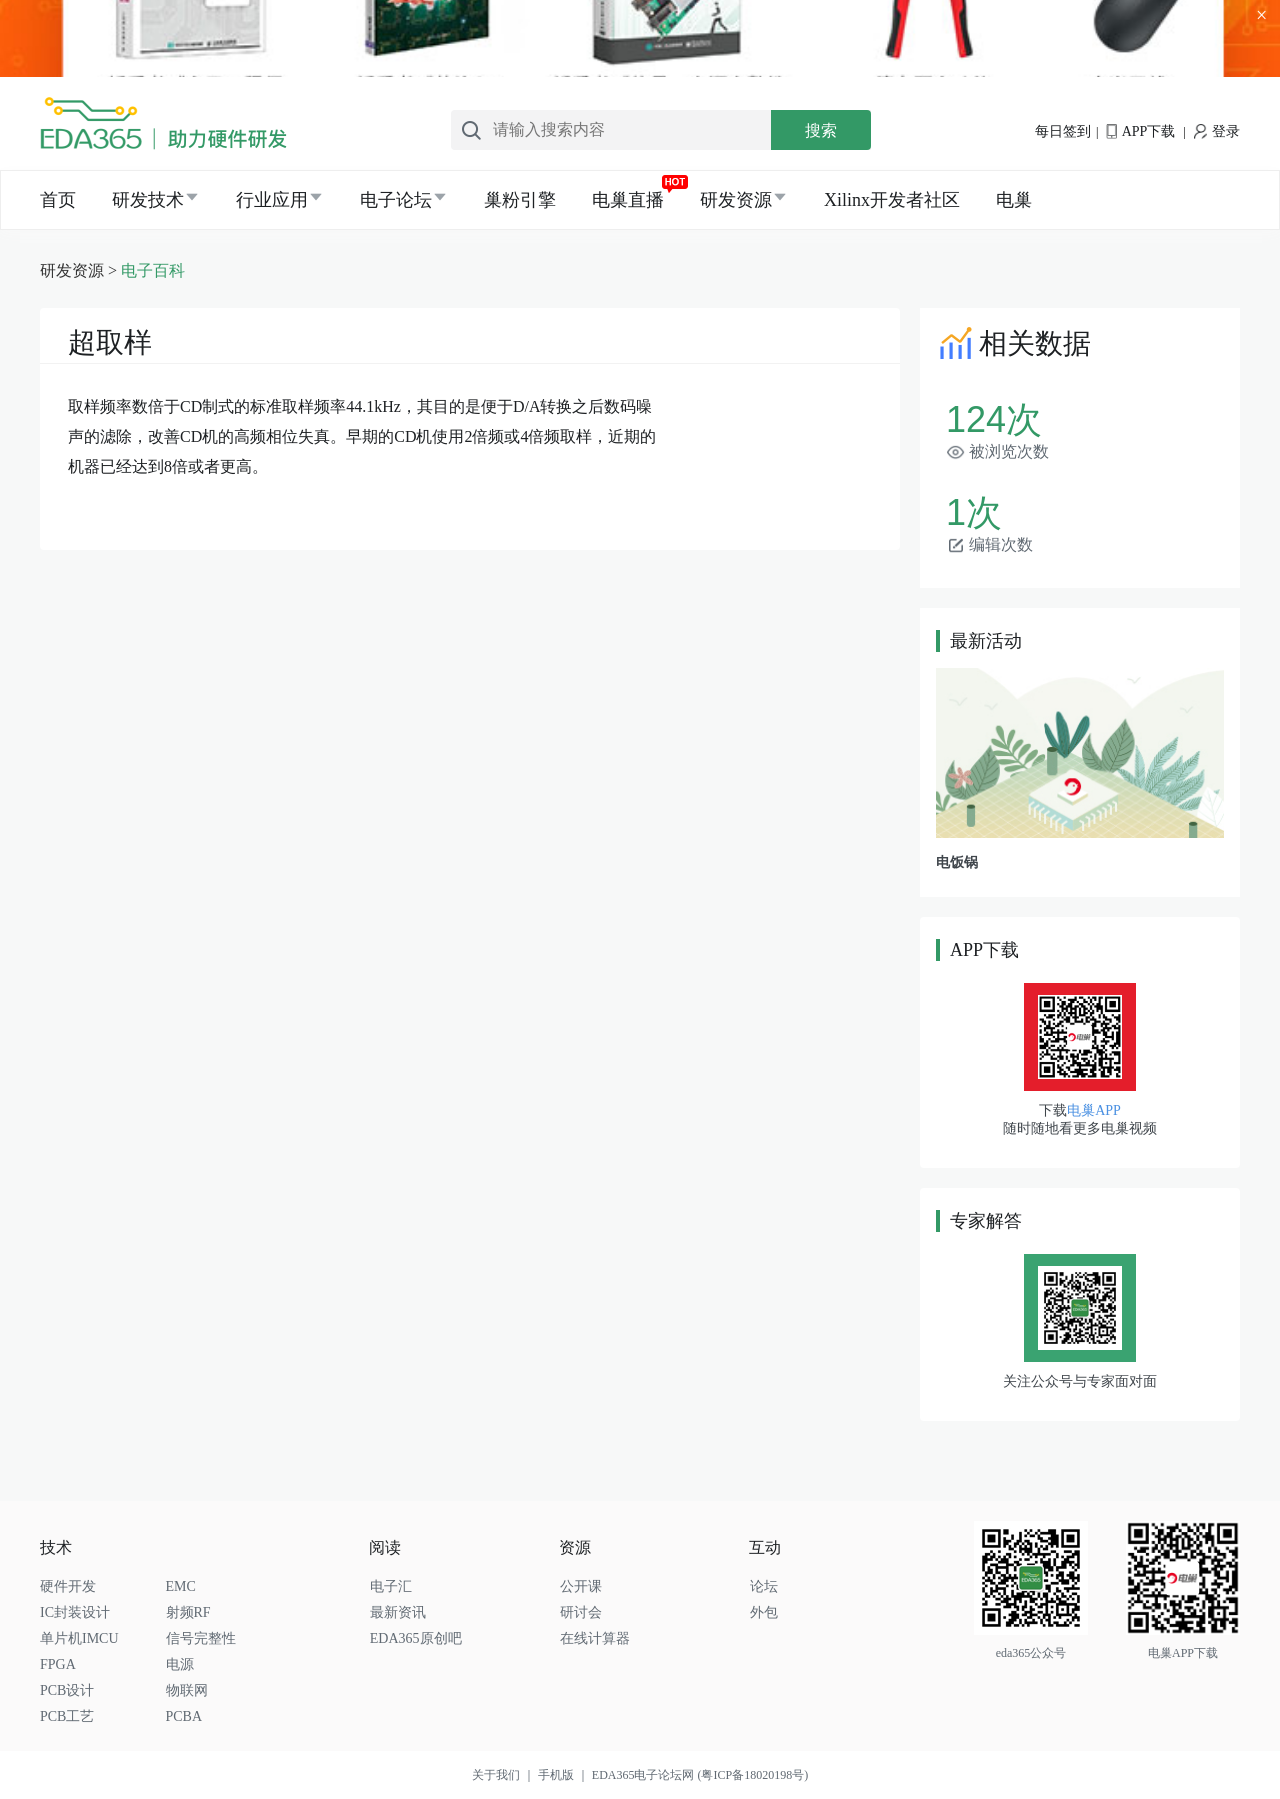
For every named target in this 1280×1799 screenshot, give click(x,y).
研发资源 (736, 200)
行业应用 (272, 200)
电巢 (1014, 200)
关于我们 (505, 1775)
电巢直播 (628, 200)
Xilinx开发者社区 (892, 200)
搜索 (821, 130)
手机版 (565, 1775)
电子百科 (153, 270)
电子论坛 (396, 200)
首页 (58, 200)
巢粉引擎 (520, 200)
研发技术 (148, 200)
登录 (1217, 131)
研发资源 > (80, 270)
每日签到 (1063, 131)
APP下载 (1140, 131)
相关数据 (1013, 343)
